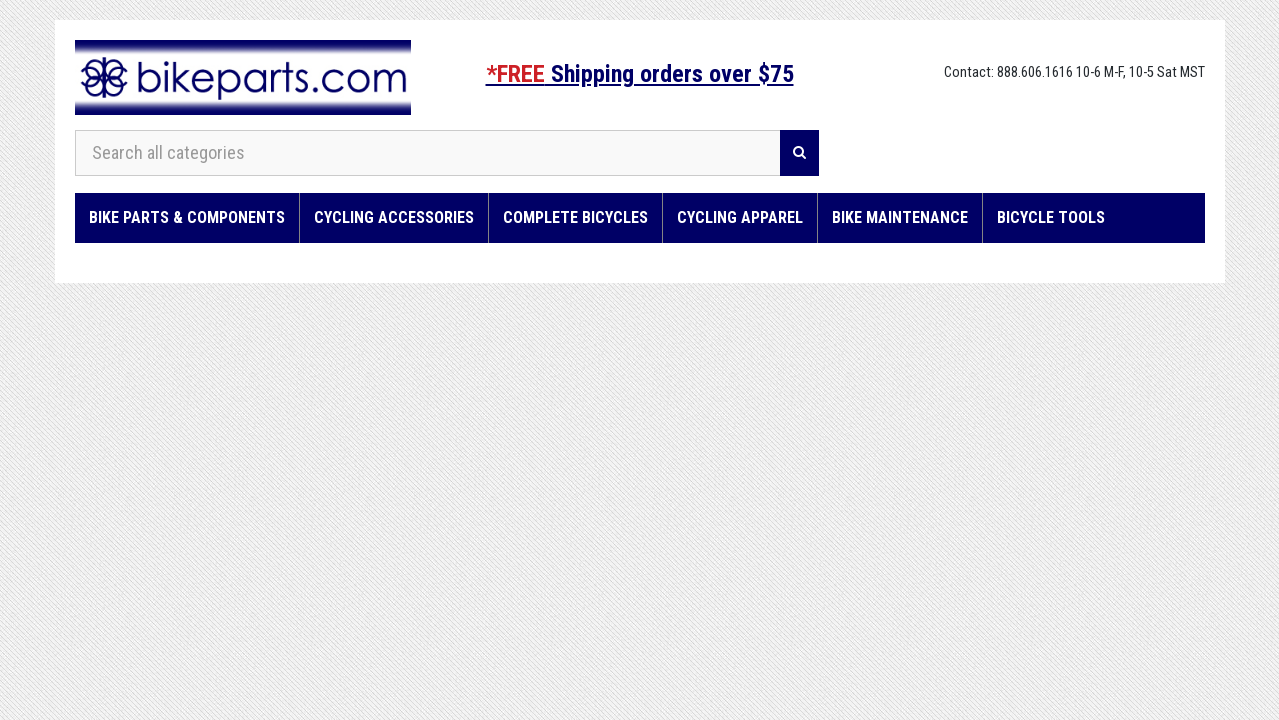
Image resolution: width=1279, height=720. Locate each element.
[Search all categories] (428, 153)
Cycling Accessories (394, 217)
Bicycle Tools (1051, 217)
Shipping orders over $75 (640, 74)
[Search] (799, 153)
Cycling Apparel (740, 217)
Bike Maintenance (900, 217)
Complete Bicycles (575, 217)
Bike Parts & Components (187, 217)
